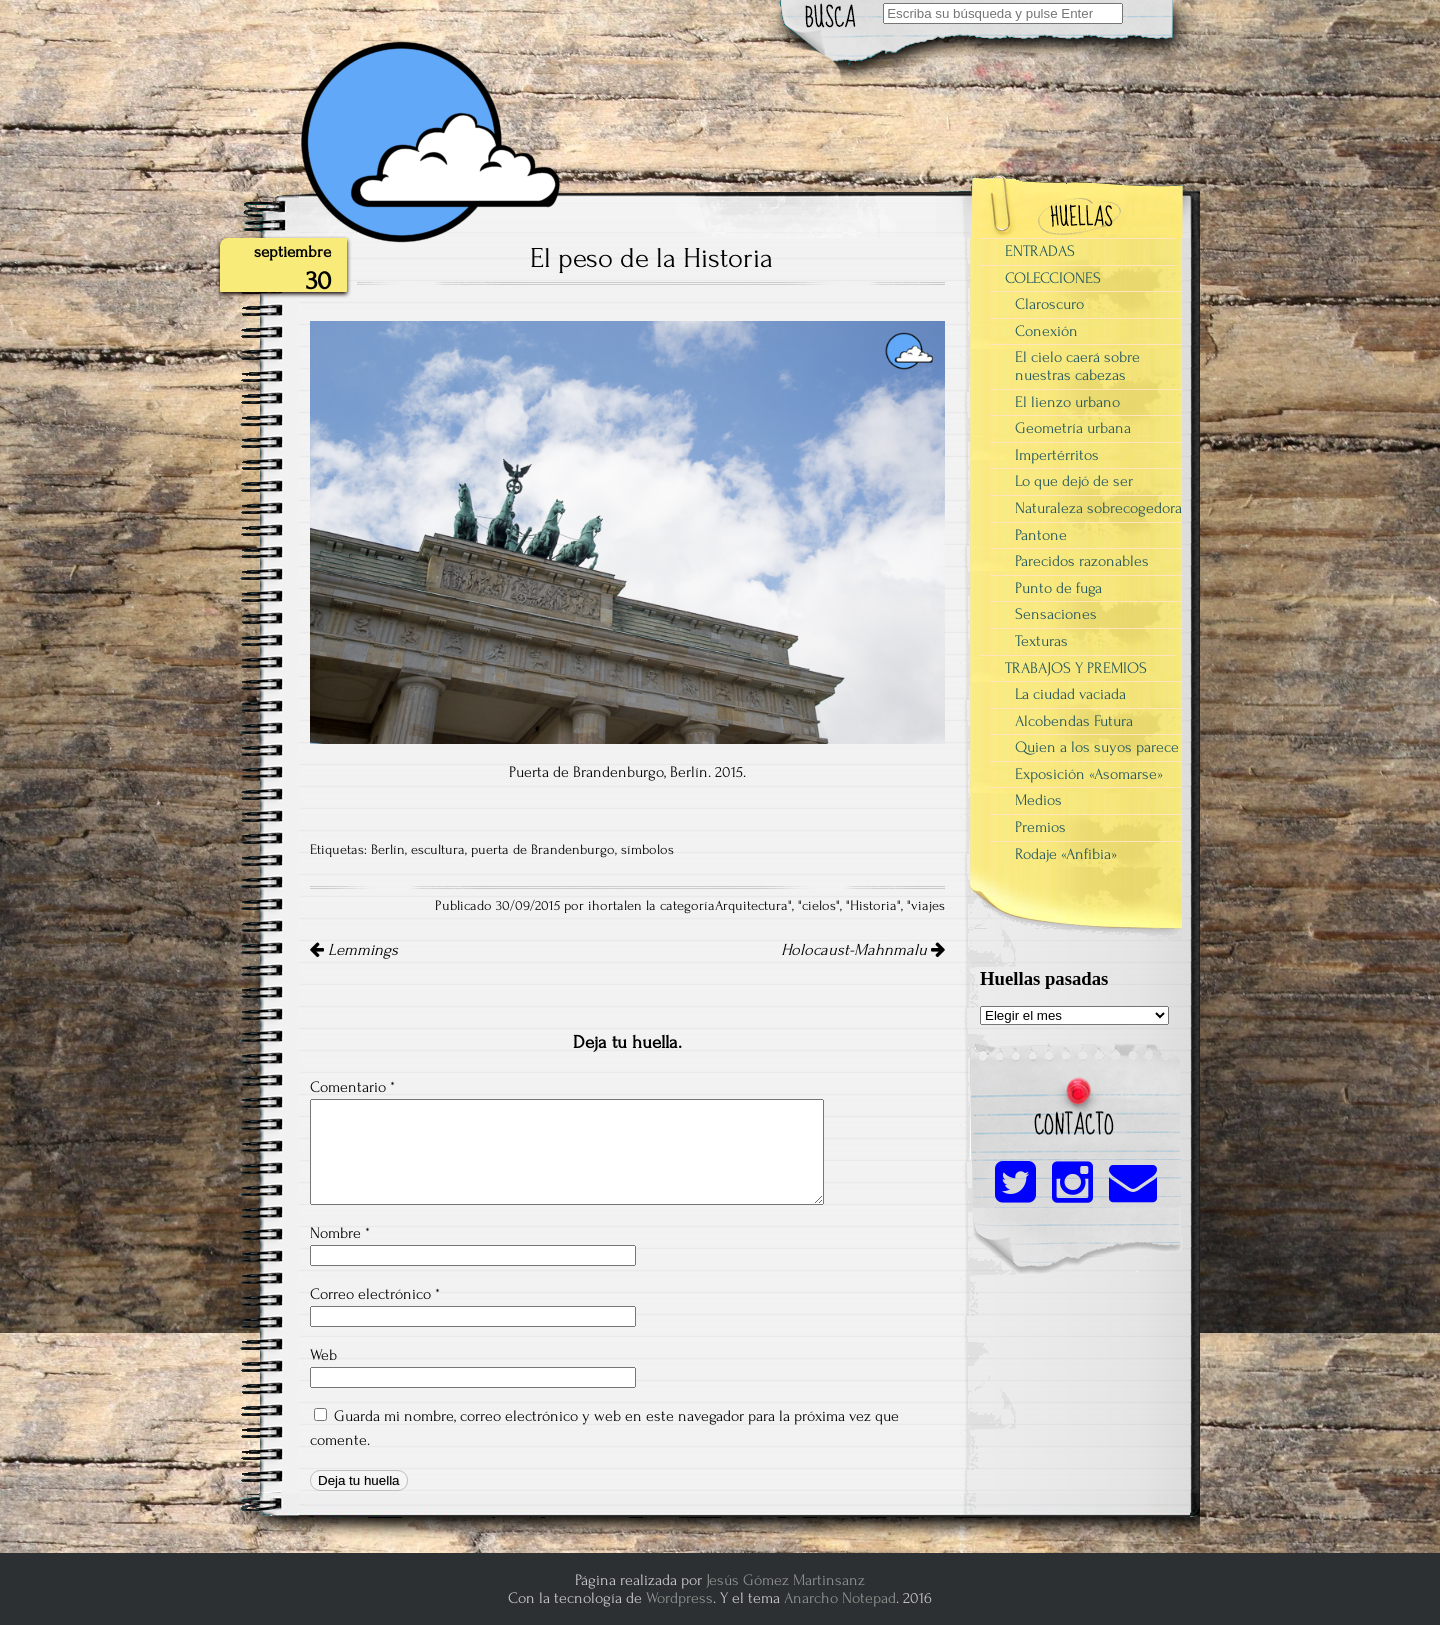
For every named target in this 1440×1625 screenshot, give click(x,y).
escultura (438, 850)
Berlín (388, 850)
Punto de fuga (1058, 588)
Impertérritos (1057, 455)
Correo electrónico (375, 1294)
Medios (1038, 800)
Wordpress (679, 1598)
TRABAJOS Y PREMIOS (1076, 668)
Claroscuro (1049, 304)
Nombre (340, 1233)
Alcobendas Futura (1074, 721)
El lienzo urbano (1067, 402)
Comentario (352, 1087)
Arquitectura (751, 906)
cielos (819, 906)
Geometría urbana (1073, 428)
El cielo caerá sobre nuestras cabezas (1077, 366)
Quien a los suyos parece (1097, 747)
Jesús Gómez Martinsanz (785, 1580)
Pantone (1041, 535)
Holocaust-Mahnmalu (863, 950)
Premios (1040, 827)
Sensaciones (1056, 614)
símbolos (647, 850)
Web (323, 1355)
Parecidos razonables (1082, 561)
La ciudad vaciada (1070, 694)
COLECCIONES (1053, 278)
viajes (928, 906)
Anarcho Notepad (840, 1598)
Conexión (1046, 331)
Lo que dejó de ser (1074, 481)
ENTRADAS (1040, 251)
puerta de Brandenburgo (543, 850)
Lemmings (354, 950)
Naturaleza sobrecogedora (1098, 508)
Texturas (1041, 641)
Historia (873, 906)
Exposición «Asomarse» (1089, 774)
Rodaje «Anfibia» (1066, 854)
